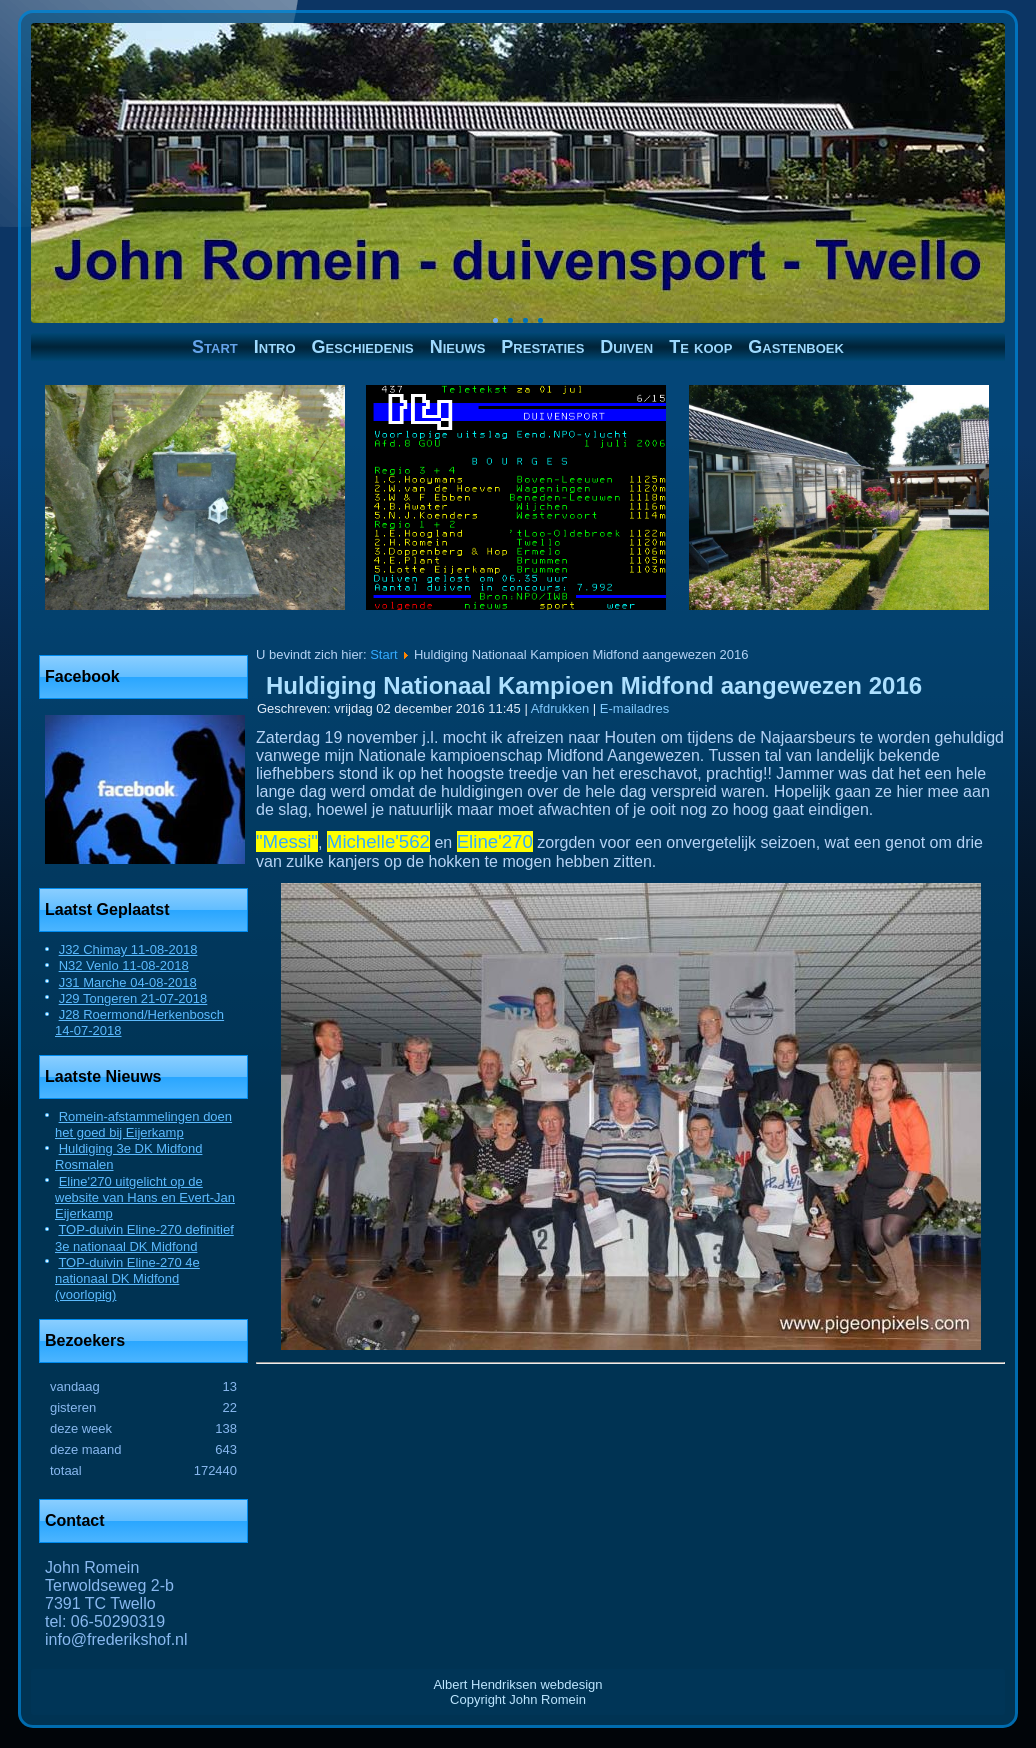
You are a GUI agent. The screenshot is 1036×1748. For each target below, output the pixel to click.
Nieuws (458, 347)
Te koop (700, 347)
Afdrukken (562, 708)
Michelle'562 (378, 841)
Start (215, 347)
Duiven (626, 347)
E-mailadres (634, 708)
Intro (275, 347)
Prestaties (542, 347)
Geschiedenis (363, 347)
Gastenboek (796, 347)
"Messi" (287, 841)
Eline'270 (495, 841)
